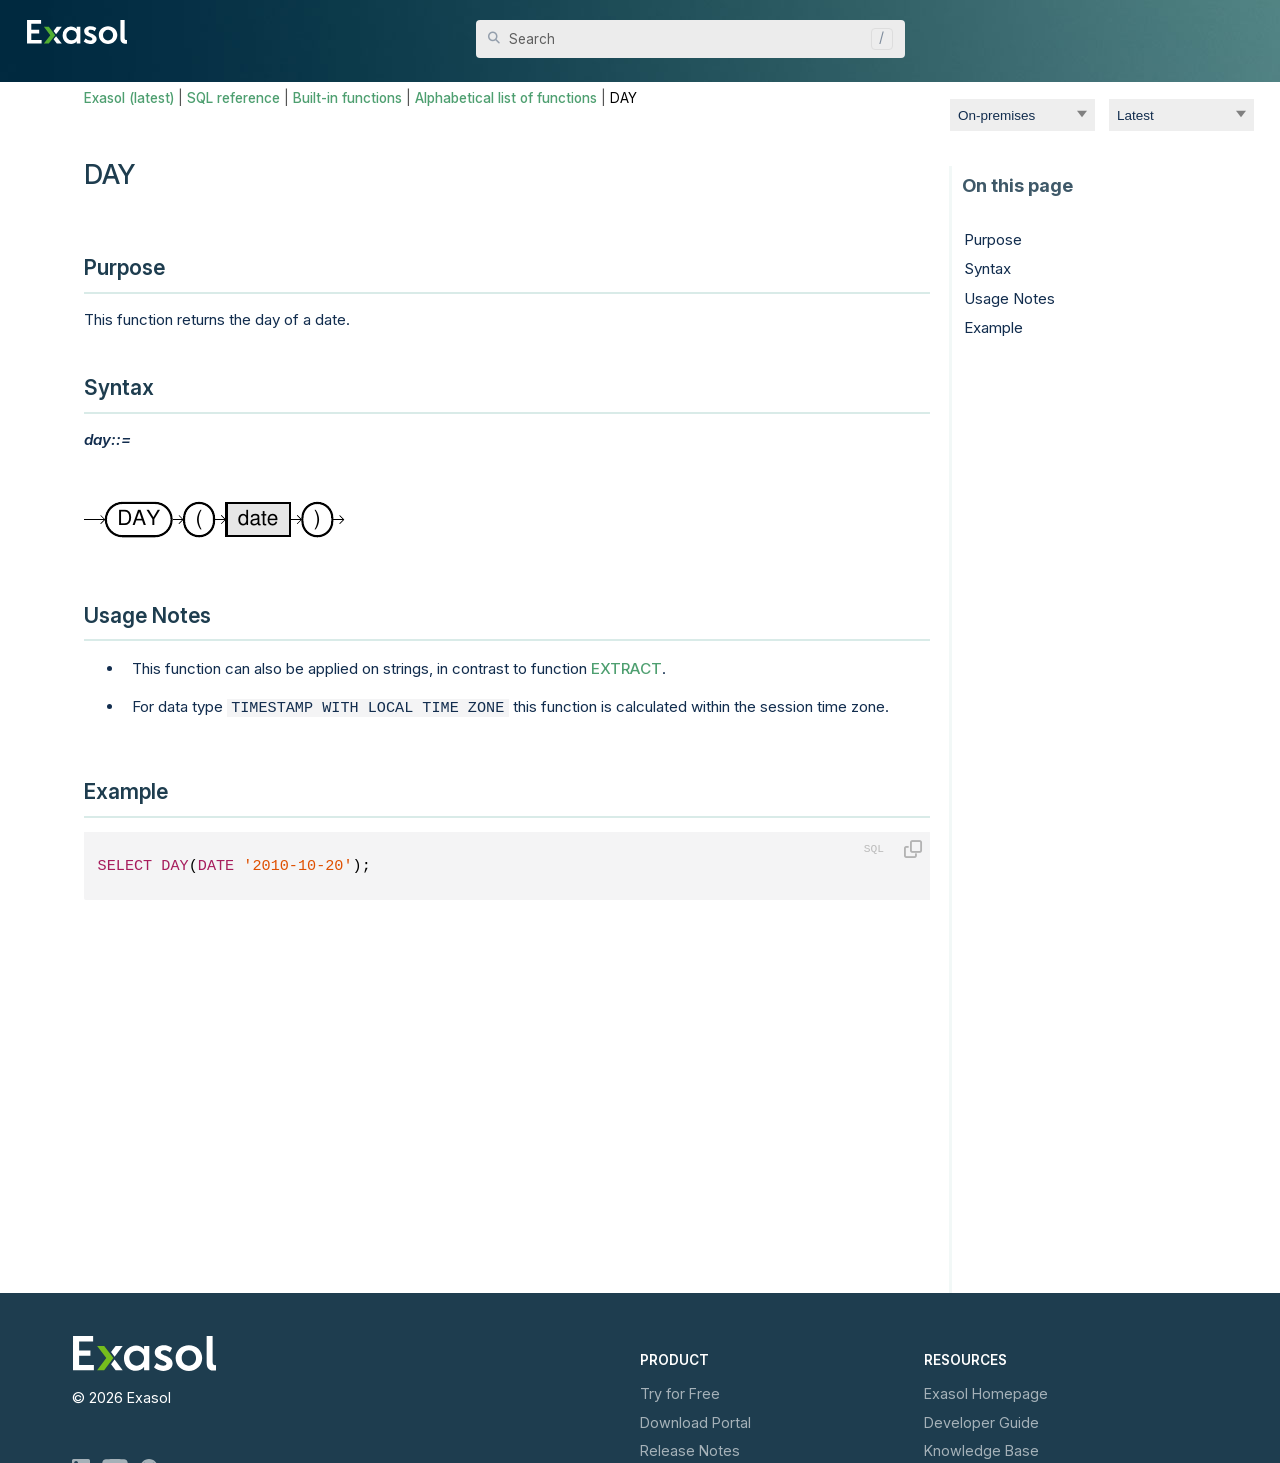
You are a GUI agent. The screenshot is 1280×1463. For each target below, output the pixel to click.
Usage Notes (1009, 298)
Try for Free (680, 1393)
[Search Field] (690, 39)
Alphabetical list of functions (506, 98)
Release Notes (690, 1450)
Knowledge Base (981, 1450)
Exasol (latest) (129, 98)
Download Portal (695, 1422)
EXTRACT (626, 668)
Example (993, 327)
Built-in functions (347, 98)
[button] (877, 39)
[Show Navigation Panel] (1242, 30)
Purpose (993, 239)
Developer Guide (981, 1422)
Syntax (987, 268)
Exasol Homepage (986, 1393)
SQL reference (233, 98)
